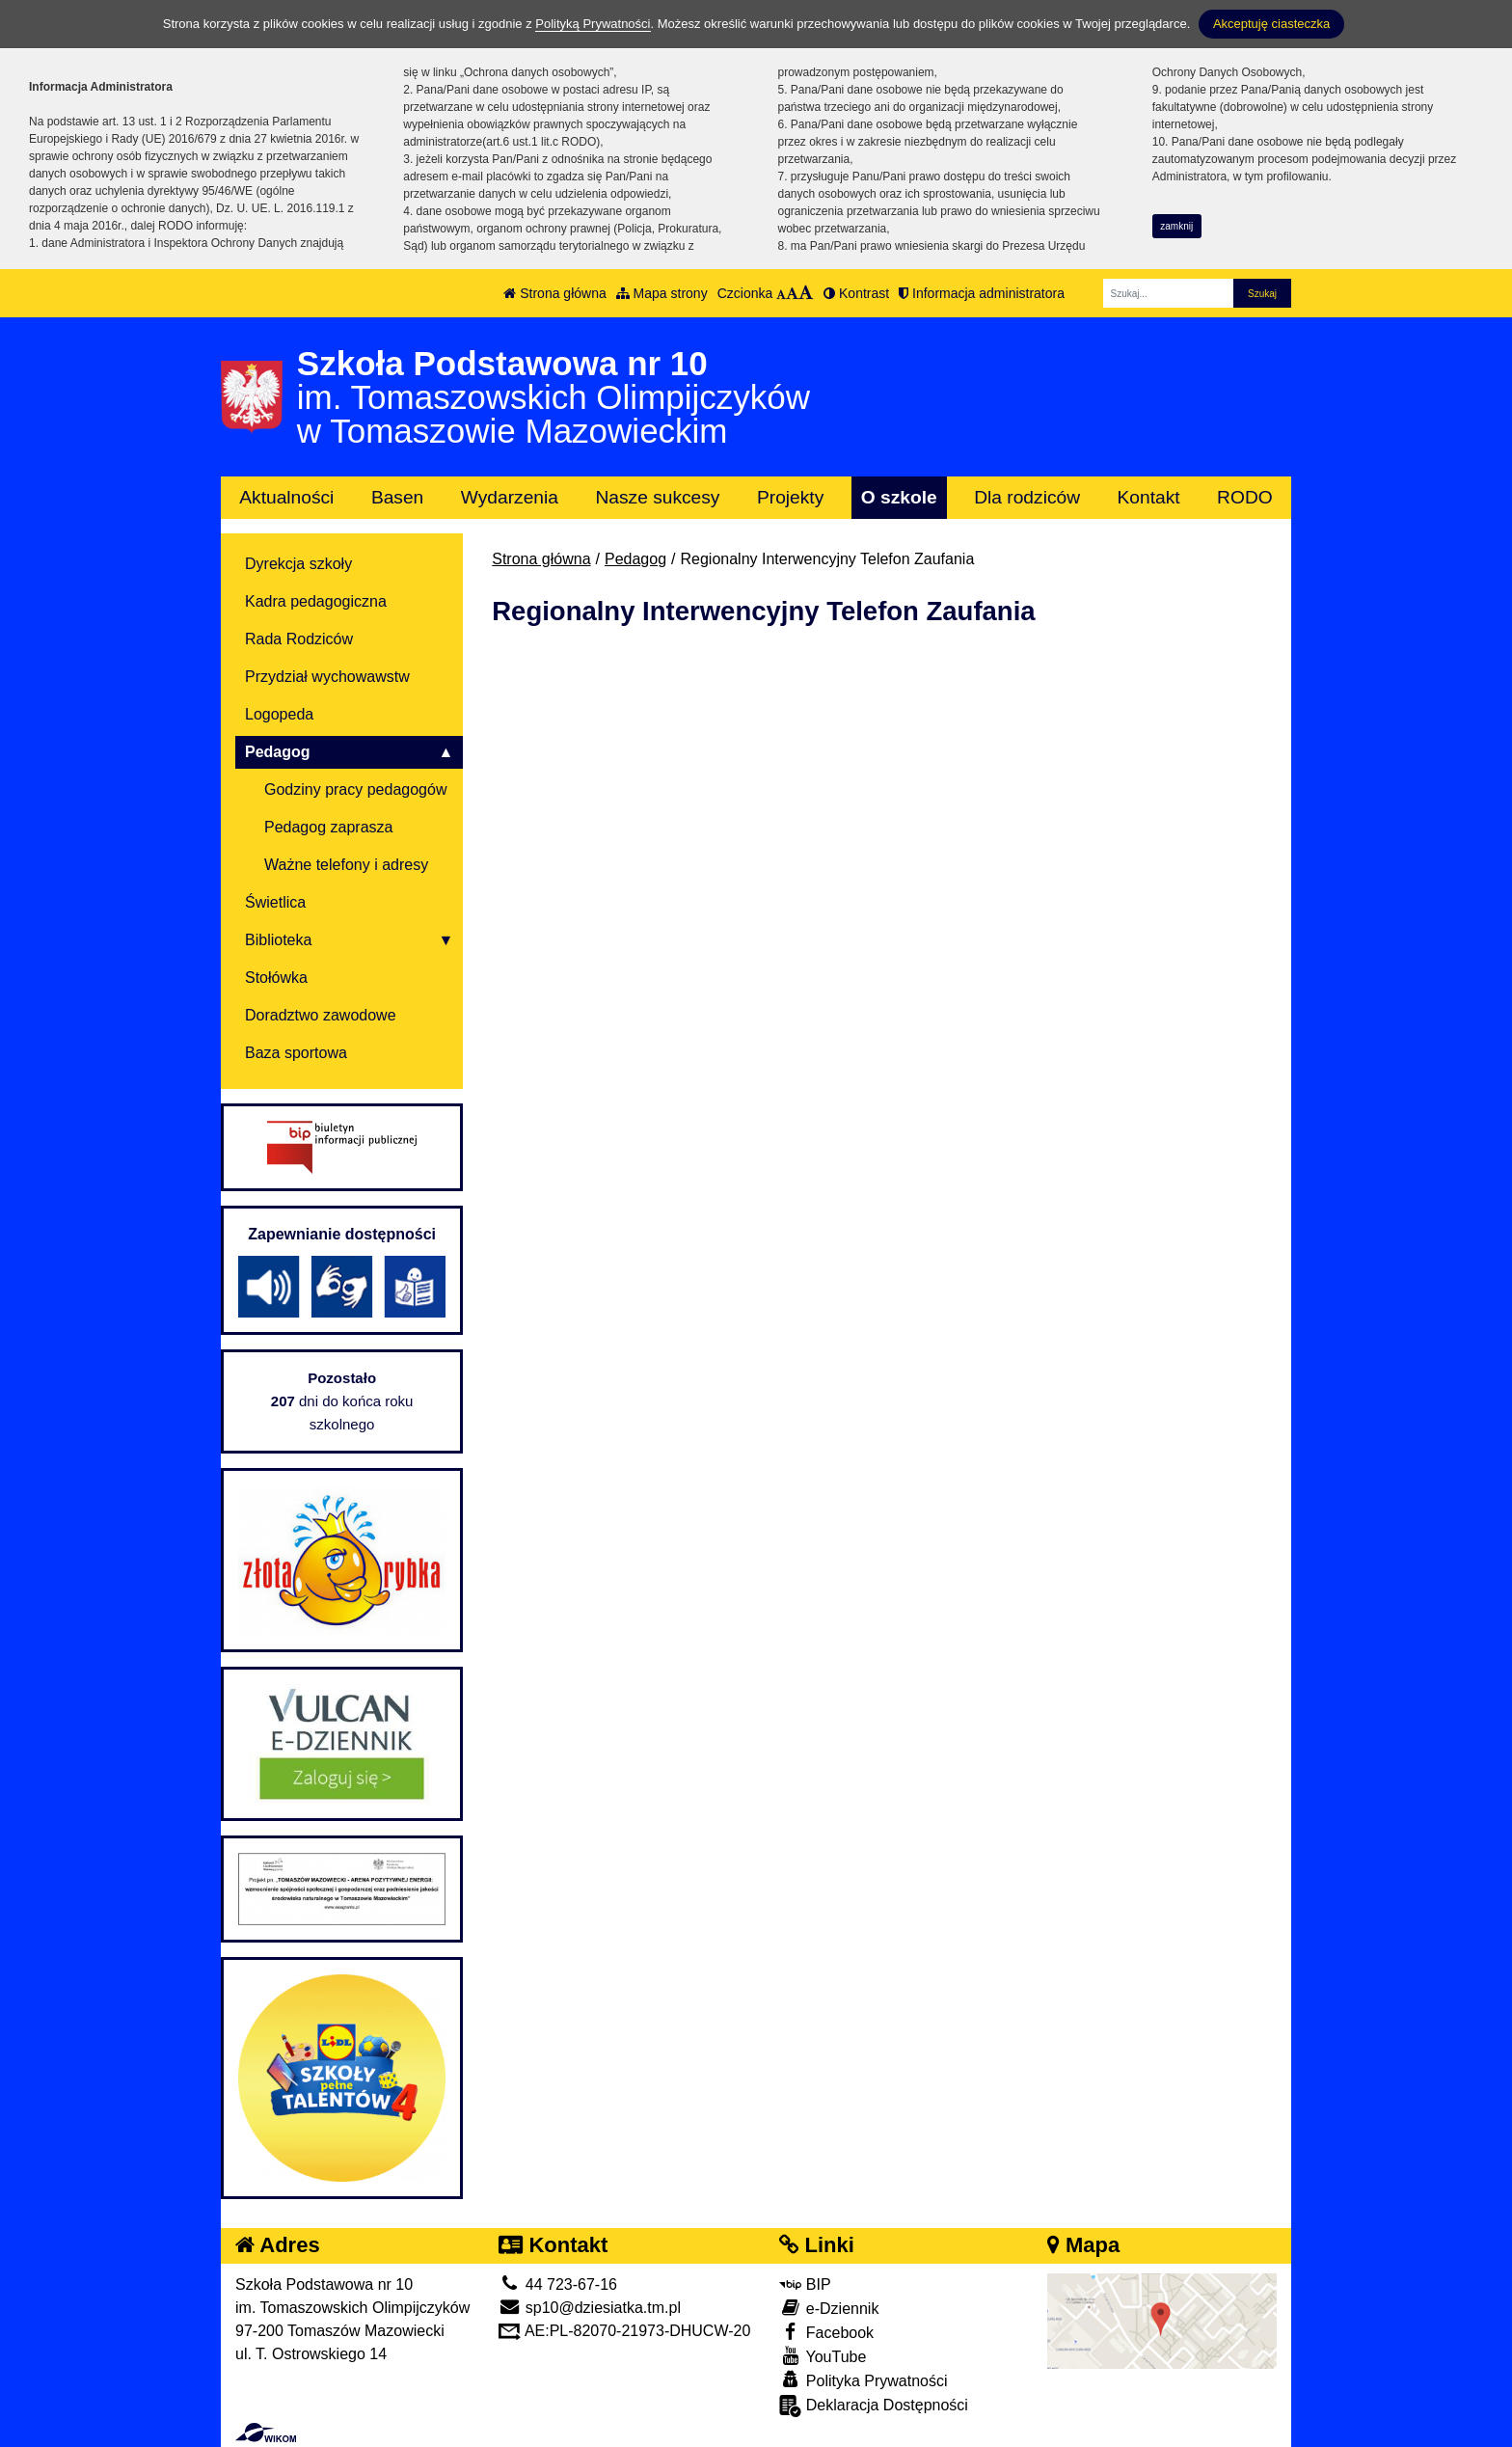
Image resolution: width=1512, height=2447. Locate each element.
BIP (804, 2284)
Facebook (826, 2332)
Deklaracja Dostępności (873, 2406)
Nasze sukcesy (657, 497)
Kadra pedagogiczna (316, 601)
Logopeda (279, 714)
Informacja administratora (982, 293)
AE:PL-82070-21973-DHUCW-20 (624, 2331)
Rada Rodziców (299, 639)
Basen (397, 497)
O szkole (899, 497)
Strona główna (554, 293)
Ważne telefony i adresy (346, 864)
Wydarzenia (509, 497)
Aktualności (286, 497)
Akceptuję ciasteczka (1271, 23)
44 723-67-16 (558, 2284)
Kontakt (1149, 497)
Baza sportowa (296, 1053)
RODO (1245, 497)
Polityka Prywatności (863, 2380)
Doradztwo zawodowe (320, 1015)
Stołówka (276, 977)
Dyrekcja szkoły (298, 564)
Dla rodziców (1027, 497)
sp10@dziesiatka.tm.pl (590, 2307)
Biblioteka (278, 940)
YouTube (822, 2356)
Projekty (790, 497)
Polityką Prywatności (592, 23)
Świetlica (275, 902)
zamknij (1176, 226)
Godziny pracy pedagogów (355, 789)
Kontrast (856, 293)
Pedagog (635, 559)
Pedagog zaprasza (328, 827)
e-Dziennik (828, 2307)
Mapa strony (662, 293)
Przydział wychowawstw (327, 676)
